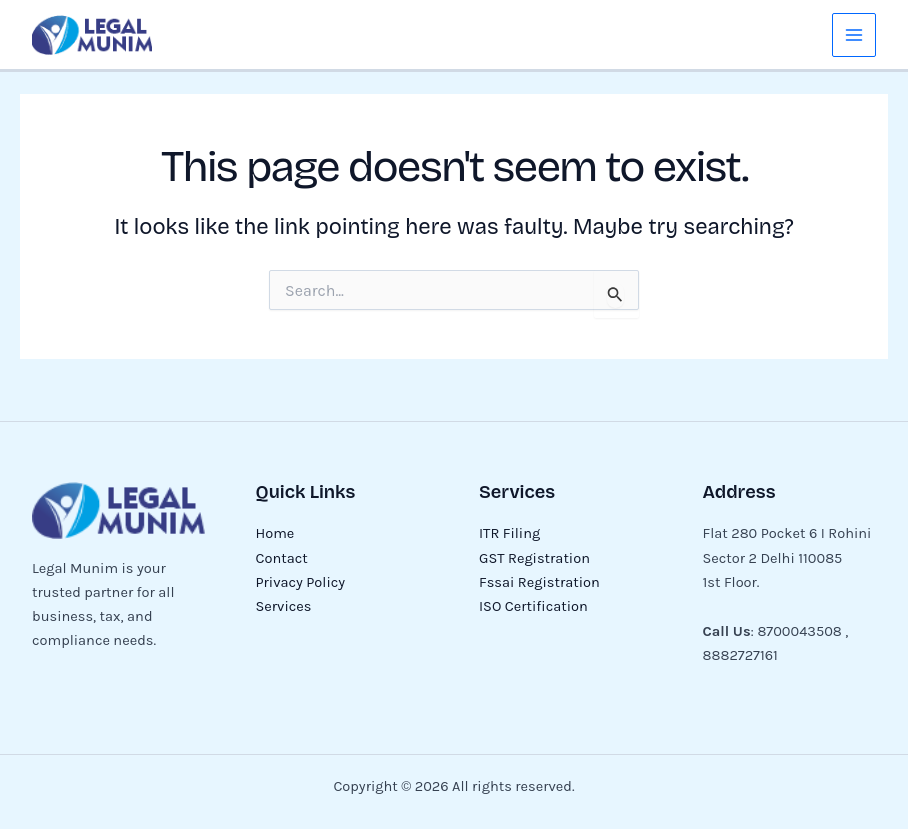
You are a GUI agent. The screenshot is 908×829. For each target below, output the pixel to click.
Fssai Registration (539, 582)
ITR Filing (509, 533)
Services (284, 606)
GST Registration (534, 558)
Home (275, 533)
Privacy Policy (301, 582)
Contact (282, 558)
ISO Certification (533, 606)
